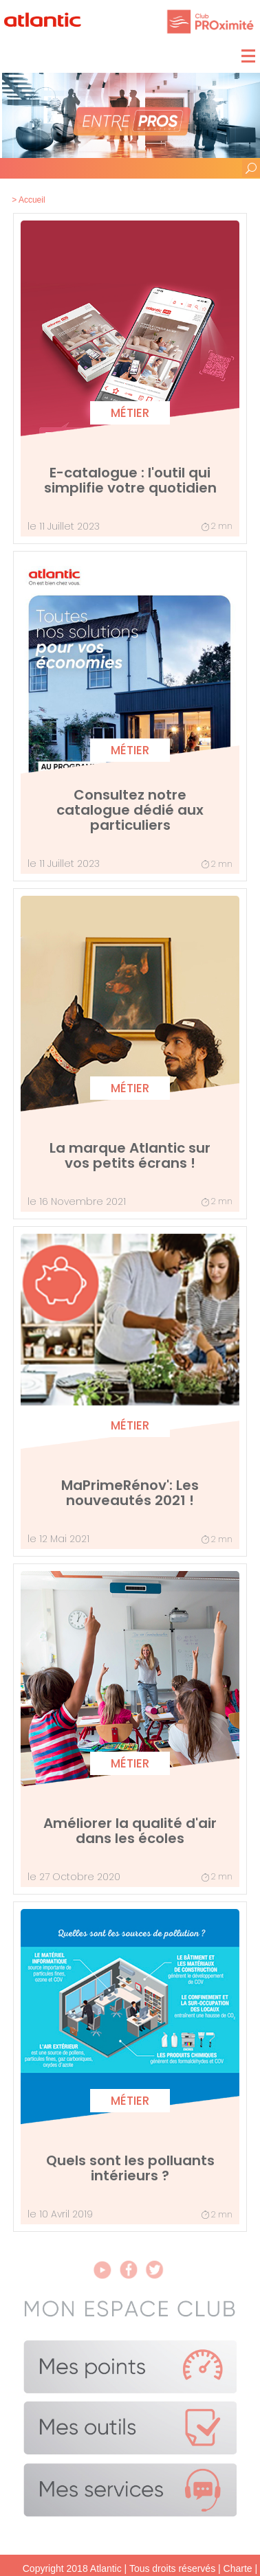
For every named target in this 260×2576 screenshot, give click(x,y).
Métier (130, 413)
